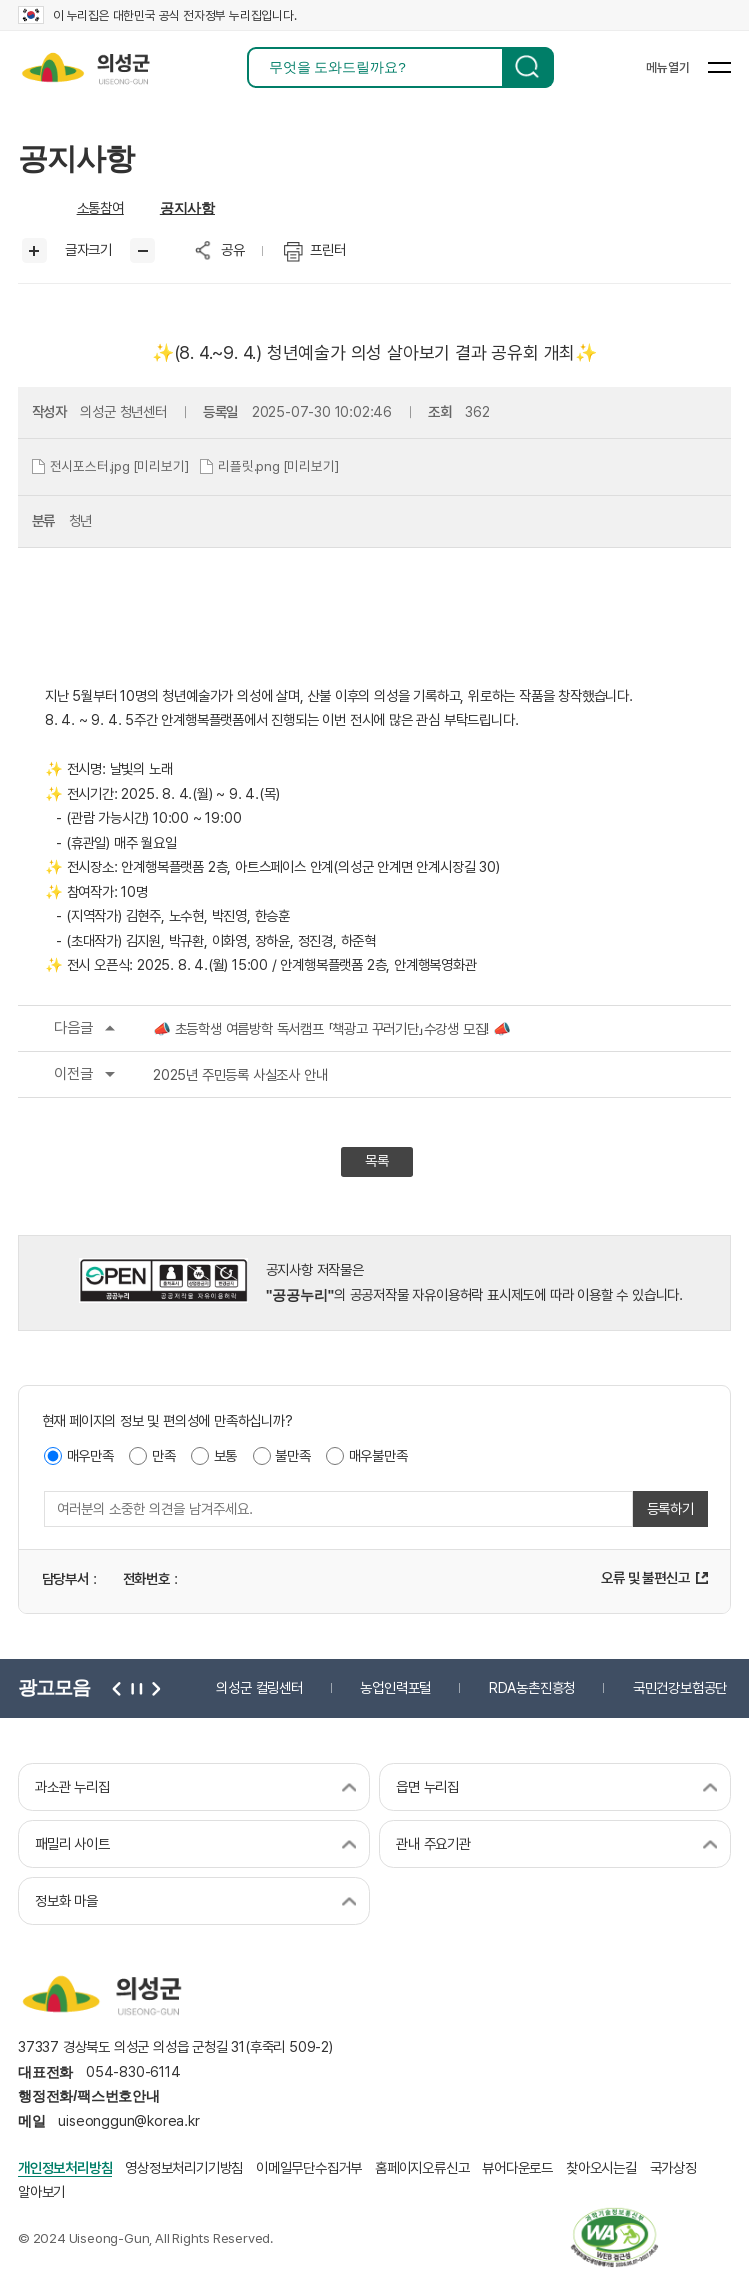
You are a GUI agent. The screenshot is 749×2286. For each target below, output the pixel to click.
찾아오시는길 (601, 2167)
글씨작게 (142, 250)
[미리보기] (161, 466)
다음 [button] (153, 1688)
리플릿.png (249, 466)
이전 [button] (117, 1688)
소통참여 (100, 207)
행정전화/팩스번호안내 (89, 2096)
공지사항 (187, 208)
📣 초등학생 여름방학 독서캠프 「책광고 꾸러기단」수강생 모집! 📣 (264, 1028)
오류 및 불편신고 (645, 1577)
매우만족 (90, 1455)
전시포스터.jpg (90, 466)
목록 (377, 1160)
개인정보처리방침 (65, 2167)
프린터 (327, 249)
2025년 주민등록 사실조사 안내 (172, 1074)
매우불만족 (378, 1455)
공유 (233, 249)
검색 (528, 67)
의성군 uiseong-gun (85, 67)
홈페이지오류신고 (422, 2167)
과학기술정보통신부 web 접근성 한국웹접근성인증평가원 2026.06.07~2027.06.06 (614, 2237)
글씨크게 (34, 250)
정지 (135, 1688)
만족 (164, 1455)
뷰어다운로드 (517, 2167)
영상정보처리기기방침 (184, 2167)
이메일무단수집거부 (309, 2167)
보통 (226, 1455)
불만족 (292, 1455)
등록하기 (670, 1508)
